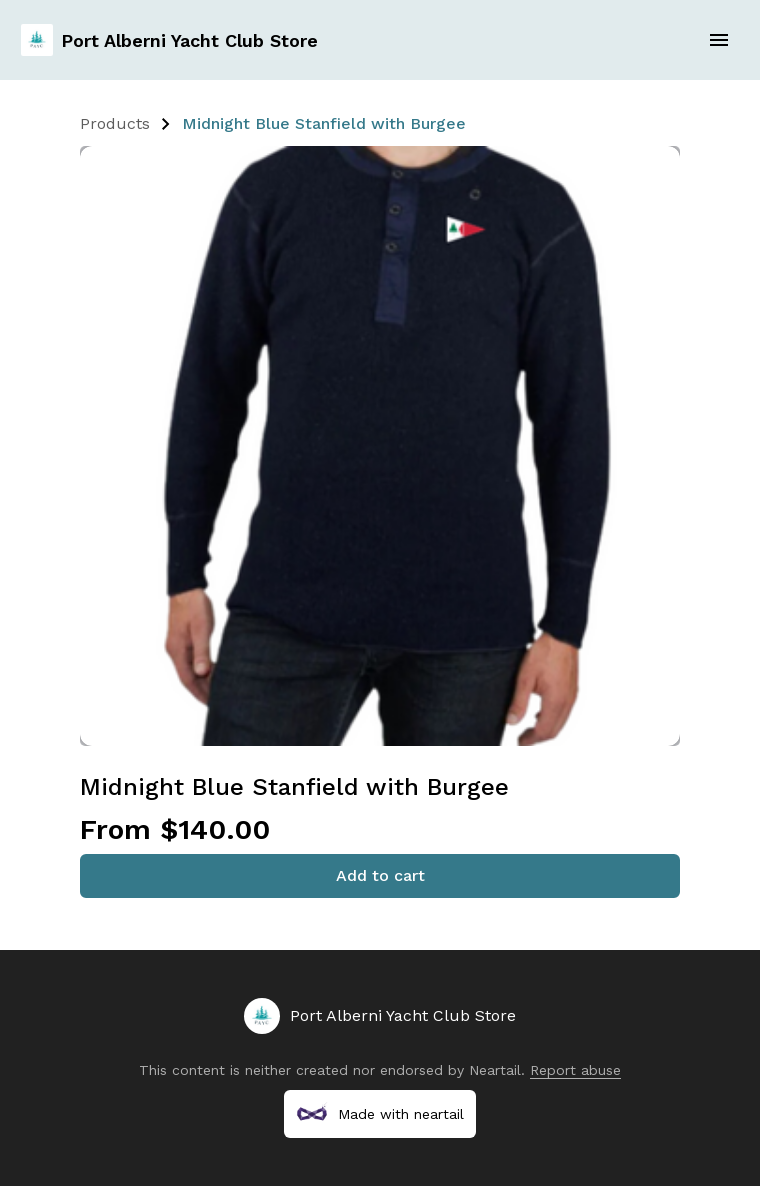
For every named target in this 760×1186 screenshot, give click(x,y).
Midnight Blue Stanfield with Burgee (324, 123)
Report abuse (575, 1070)
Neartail (495, 1070)
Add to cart (380, 875)
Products (115, 123)
